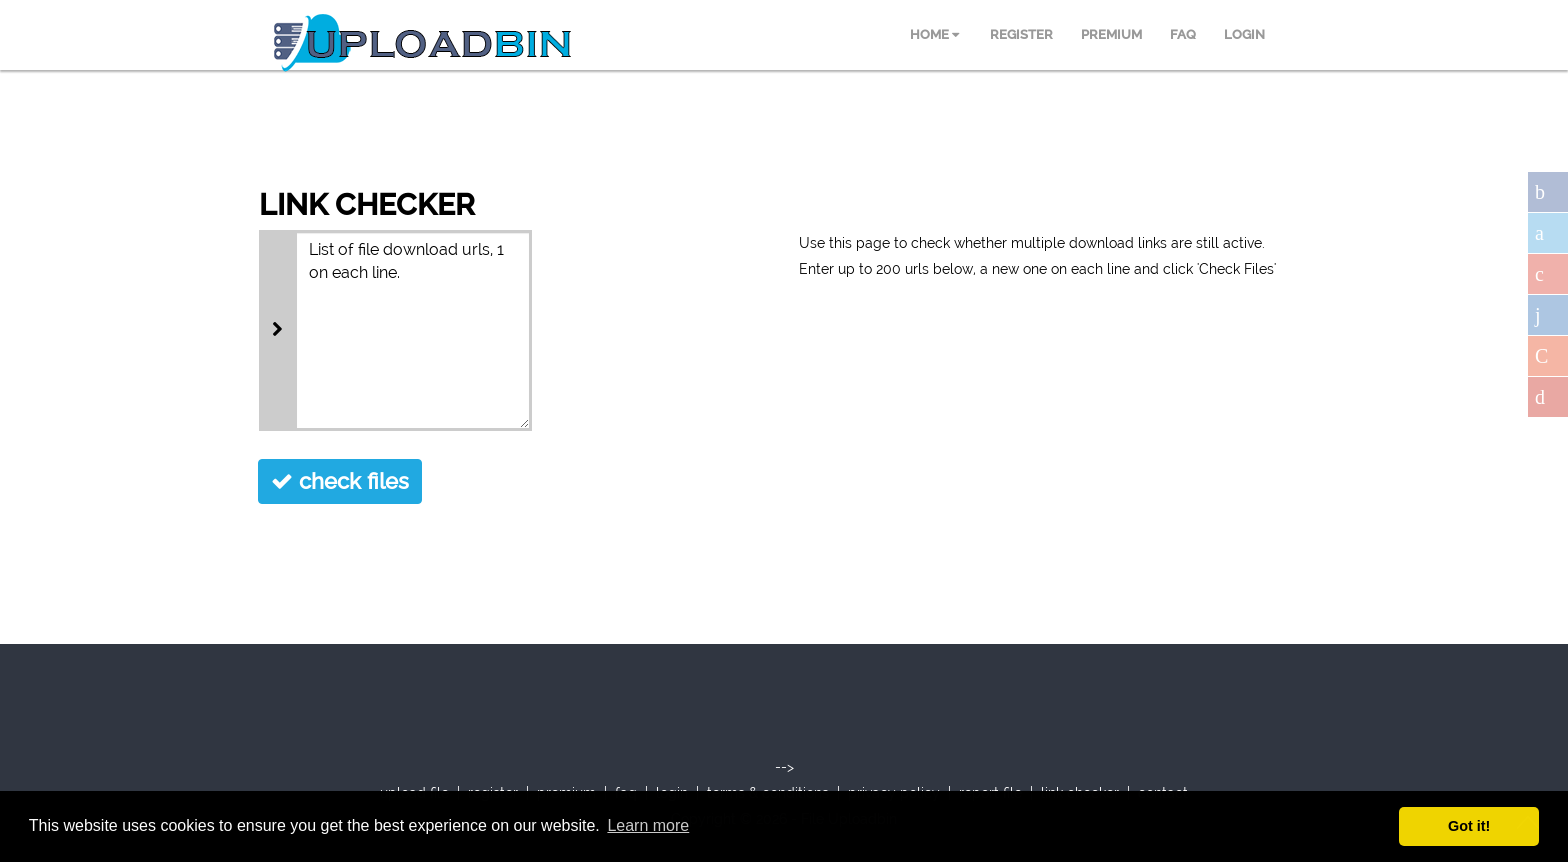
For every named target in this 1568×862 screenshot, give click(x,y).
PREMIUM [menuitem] (1111, 34)
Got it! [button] (1469, 826)
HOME (934, 34)
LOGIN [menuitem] (1244, 34)
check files (340, 481)
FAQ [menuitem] (1183, 34)
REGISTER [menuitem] (1021, 34)
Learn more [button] (648, 825)
